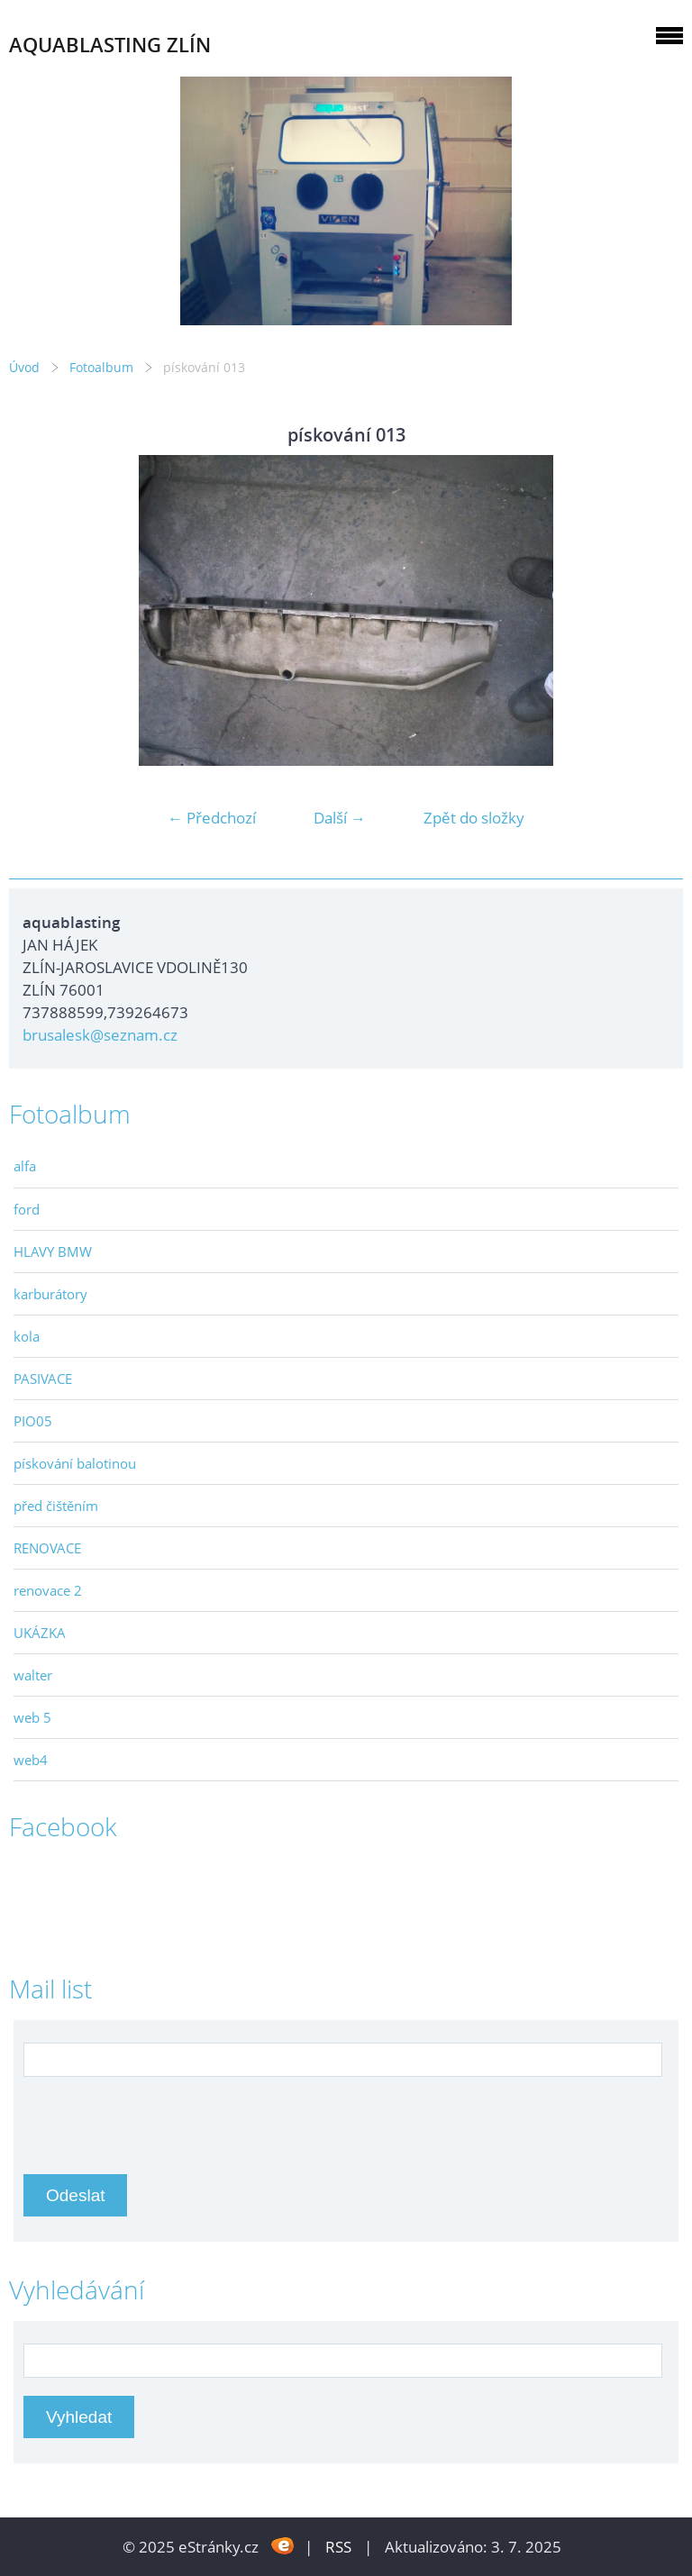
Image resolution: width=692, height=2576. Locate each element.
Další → (340, 817)
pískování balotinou (75, 1463)
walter (33, 1675)
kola (27, 1336)
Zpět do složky (473, 817)
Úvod (24, 367)
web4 (31, 1760)
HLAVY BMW (53, 1251)
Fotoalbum (101, 367)
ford (27, 1209)
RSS (338, 2546)
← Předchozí (212, 817)
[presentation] (160, 2116)
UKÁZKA (40, 1633)
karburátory (50, 1294)
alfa (25, 1166)
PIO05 (33, 1421)
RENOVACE (47, 1548)
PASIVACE (43, 1379)
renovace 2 (48, 1590)
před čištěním (56, 1506)
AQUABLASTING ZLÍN (110, 45)
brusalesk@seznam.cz (100, 1034)
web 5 (32, 1717)
